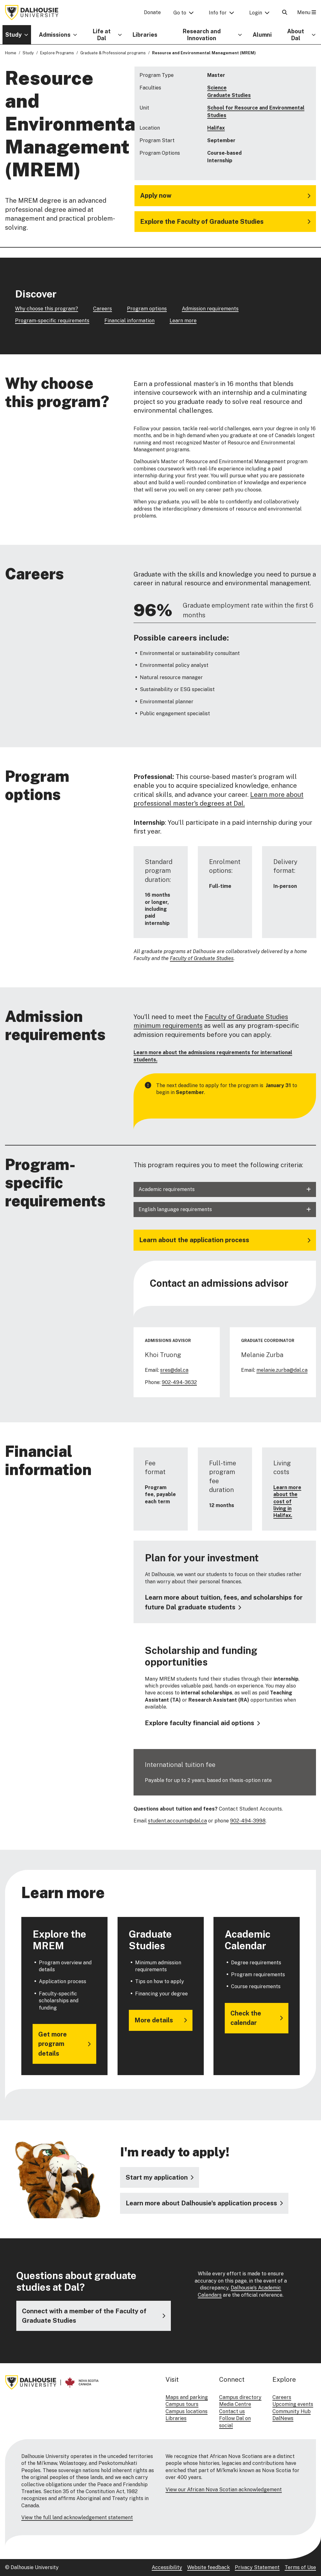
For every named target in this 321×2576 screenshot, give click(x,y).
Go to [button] (179, 13)
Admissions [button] (55, 34)
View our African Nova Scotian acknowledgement (224, 2490)
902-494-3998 (248, 1821)
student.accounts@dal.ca (177, 1821)
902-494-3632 (179, 1382)
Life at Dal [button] (102, 34)
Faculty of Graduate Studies (202, 959)
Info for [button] (218, 13)
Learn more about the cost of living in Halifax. (287, 1501)
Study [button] (13, 34)
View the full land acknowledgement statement (77, 2517)
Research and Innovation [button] (202, 34)
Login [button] (255, 13)
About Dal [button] (295, 34)
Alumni (262, 34)
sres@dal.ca (174, 1370)
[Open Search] (284, 12)
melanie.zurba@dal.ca (282, 1370)
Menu (306, 12)
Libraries (145, 34)
